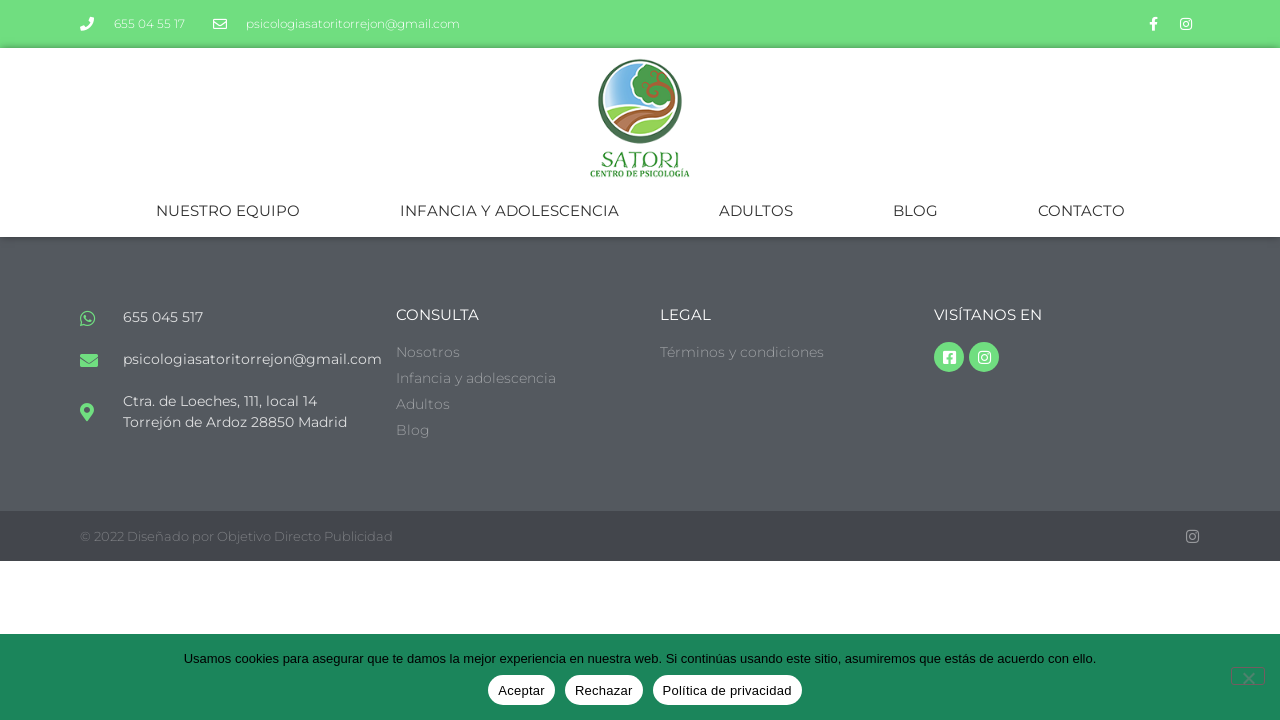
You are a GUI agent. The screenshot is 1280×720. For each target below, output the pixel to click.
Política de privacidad (727, 690)
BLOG (915, 210)
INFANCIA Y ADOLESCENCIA (509, 210)
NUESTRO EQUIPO (228, 210)
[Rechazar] (1248, 676)
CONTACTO (1081, 210)
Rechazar (604, 690)
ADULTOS (756, 210)
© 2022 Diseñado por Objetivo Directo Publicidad (236, 536)
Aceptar (521, 690)
